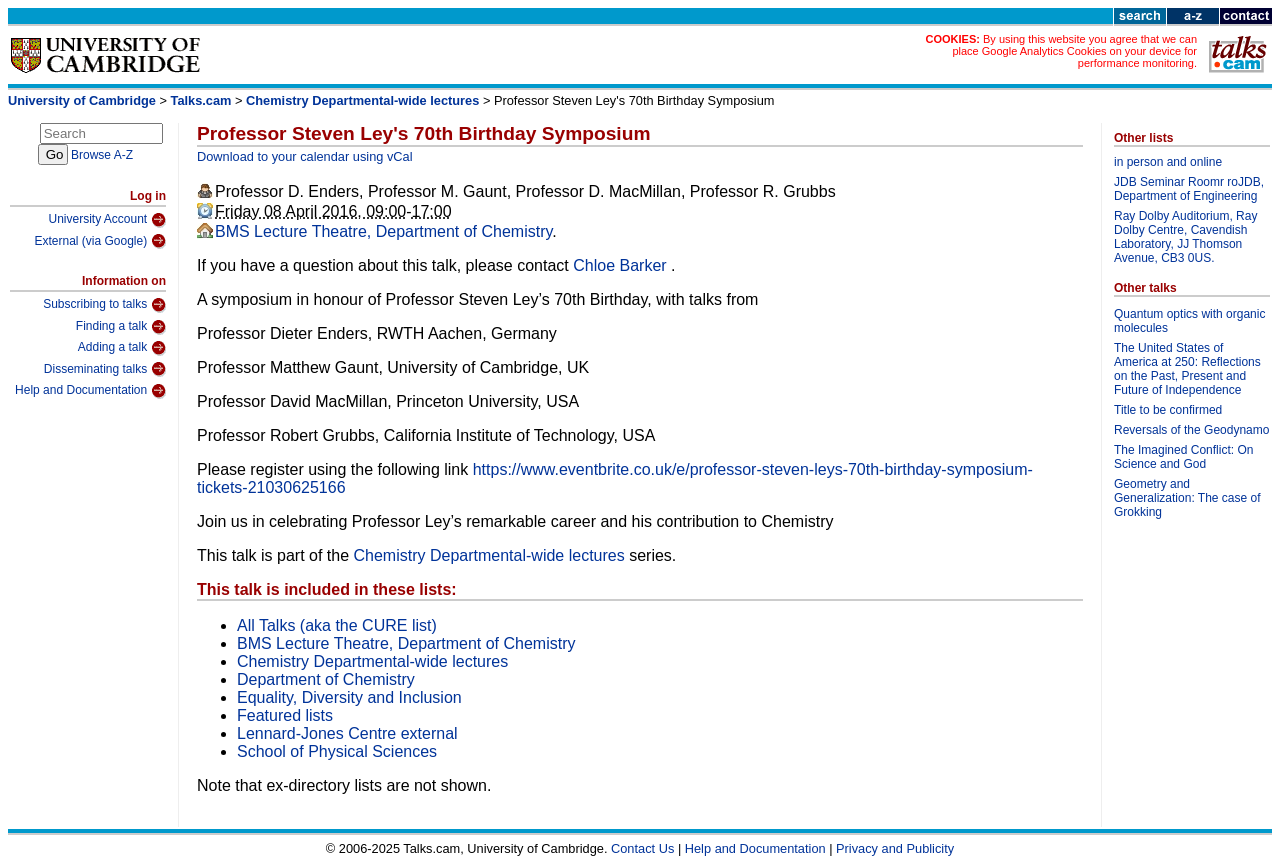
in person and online (1168, 162)
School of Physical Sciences (337, 751)
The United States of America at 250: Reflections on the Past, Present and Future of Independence (1187, 369)
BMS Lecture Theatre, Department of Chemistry (383, 231)
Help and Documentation (90, 391)
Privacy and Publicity (895, 848)
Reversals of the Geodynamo (1191, 430)
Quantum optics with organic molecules (1189, 321)
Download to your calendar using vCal (305, 156)
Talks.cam (201, 100)
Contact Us (642, 848)
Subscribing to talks (104, 305)
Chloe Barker (622, 265)
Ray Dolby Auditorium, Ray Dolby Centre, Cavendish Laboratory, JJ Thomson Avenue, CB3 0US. (1185, 237)
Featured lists (285, 715)
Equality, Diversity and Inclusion (349, 697)
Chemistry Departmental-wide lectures (362, 100)
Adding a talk (122, 348)
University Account (107, 220)
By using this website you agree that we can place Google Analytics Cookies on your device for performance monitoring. (1074, 51)
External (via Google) (100, 241)
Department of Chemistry (326, 679)
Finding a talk (121, 327)
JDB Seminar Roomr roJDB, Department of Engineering (1189, 189)
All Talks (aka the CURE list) (337, 625)
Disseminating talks (105, 369)
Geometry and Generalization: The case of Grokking (1187, 498)
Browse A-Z (102, 155)
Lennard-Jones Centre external (347, 733)
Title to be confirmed (1168, 410)
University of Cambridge (82, 100)
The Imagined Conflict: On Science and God (1183, 457)
